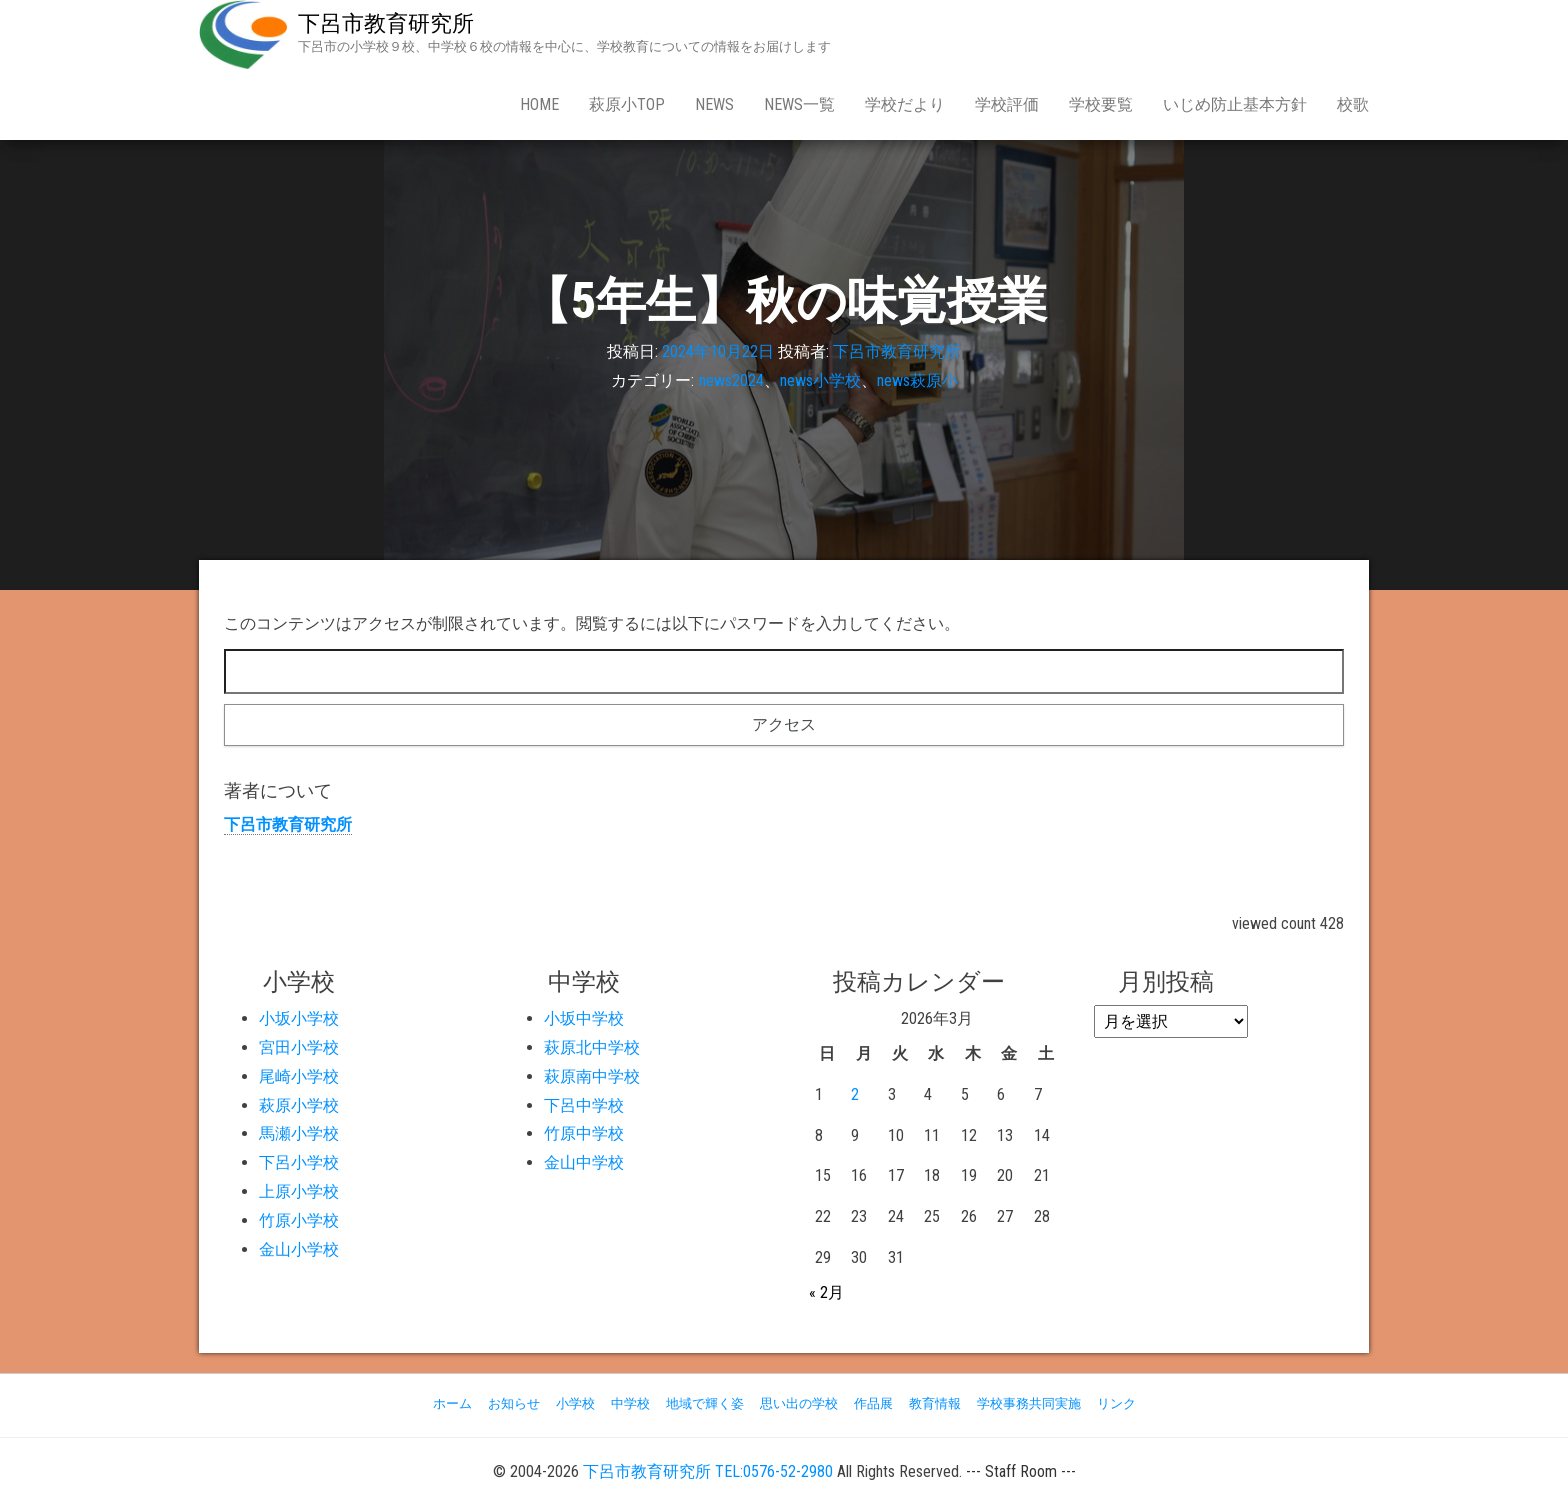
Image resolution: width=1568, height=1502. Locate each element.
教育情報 (935, 1403)
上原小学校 (299, 1191)
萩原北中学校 (592, 1047)
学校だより (905, 104)
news (714, 104)
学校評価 (1007, 104)
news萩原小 (917, 380)
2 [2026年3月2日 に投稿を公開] (855, 1094)
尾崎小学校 (299, 1076)
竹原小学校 (299, 1220)
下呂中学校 (584, 1105)
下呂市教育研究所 (386, 23)
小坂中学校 (584, 1018)
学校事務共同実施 (1029, 1403)
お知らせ (514, 1403)
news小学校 (820, 380)
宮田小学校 (299, 1047)
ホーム (452, 1403)
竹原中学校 (584, 1133)
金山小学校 (299, 1249)
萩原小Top (627, 104)
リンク (1116, 1403)
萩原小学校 (299, 1105)
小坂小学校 (299, 1018)
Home (539, 104)
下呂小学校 (299, 1162)
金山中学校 (584, 1162)
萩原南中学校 (592, 1076)
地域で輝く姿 (705, 1403)
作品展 (873, 1403)
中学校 (630, 1403)
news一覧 (799, 104)
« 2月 (826, 1292)
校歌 (1353, 104)
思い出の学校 (799, 1403)
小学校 (575, 1403)
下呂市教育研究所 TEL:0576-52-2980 (708, 1471)
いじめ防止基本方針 (1235, 104)
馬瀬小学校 (299, 1133)
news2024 (731, 380)
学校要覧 (1101, 104)
